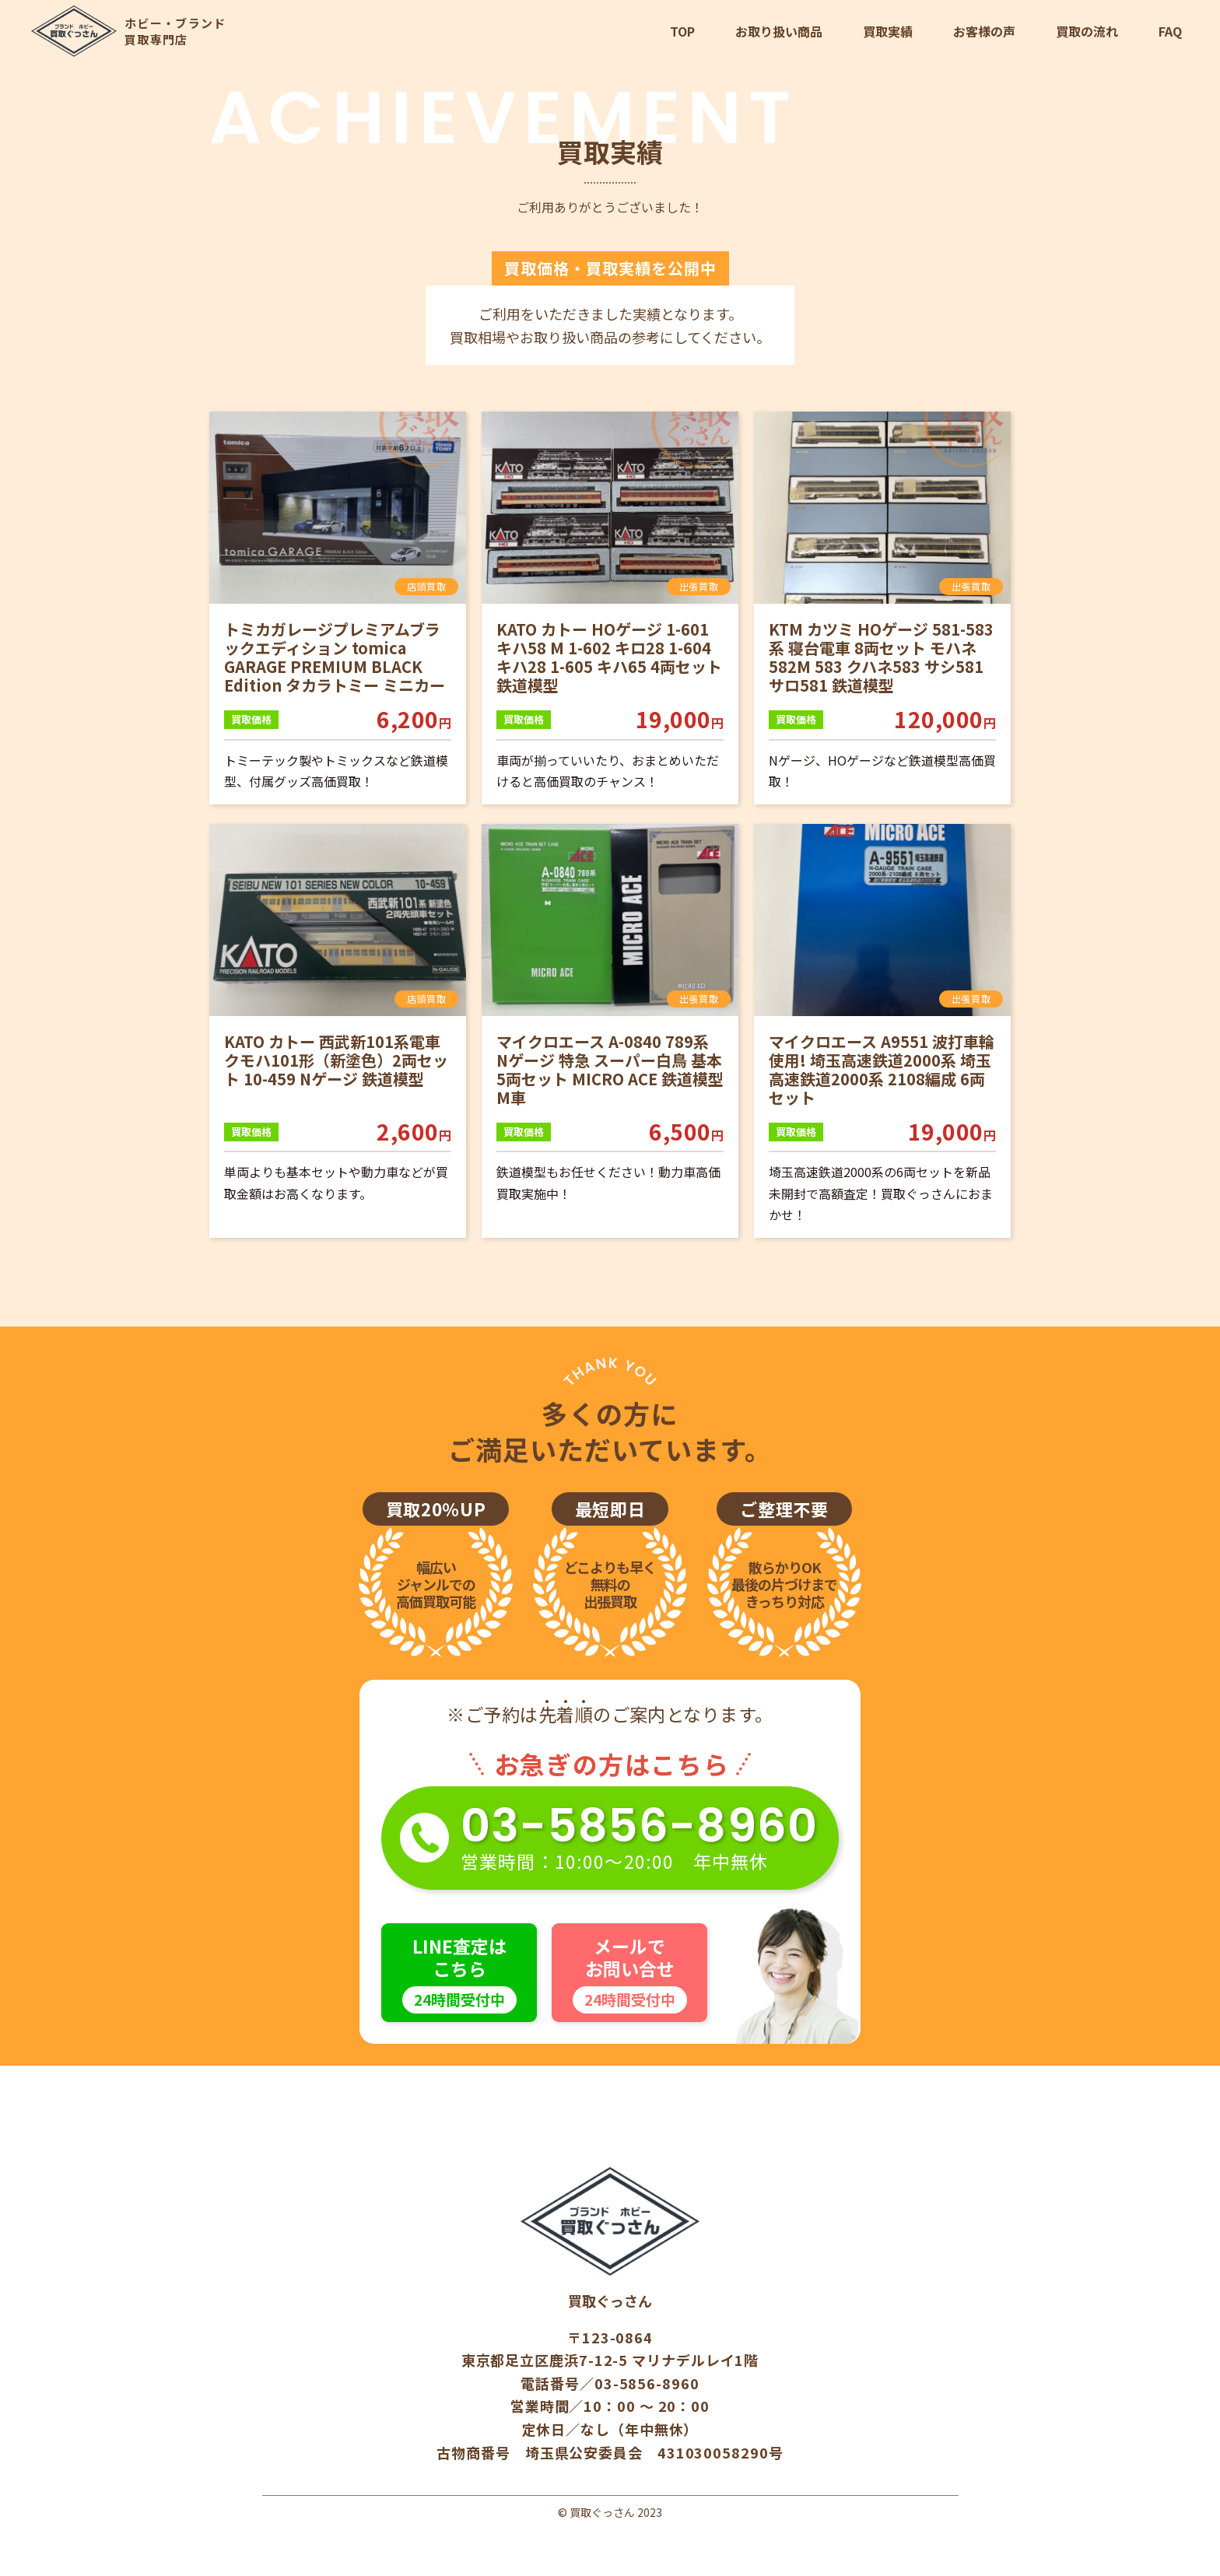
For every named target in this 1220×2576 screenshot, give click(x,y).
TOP (682, 31)
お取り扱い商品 (778, 31)
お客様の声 (984, 31)
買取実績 (888, 31)
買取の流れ (1087, 31)
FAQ (1170, 31)
